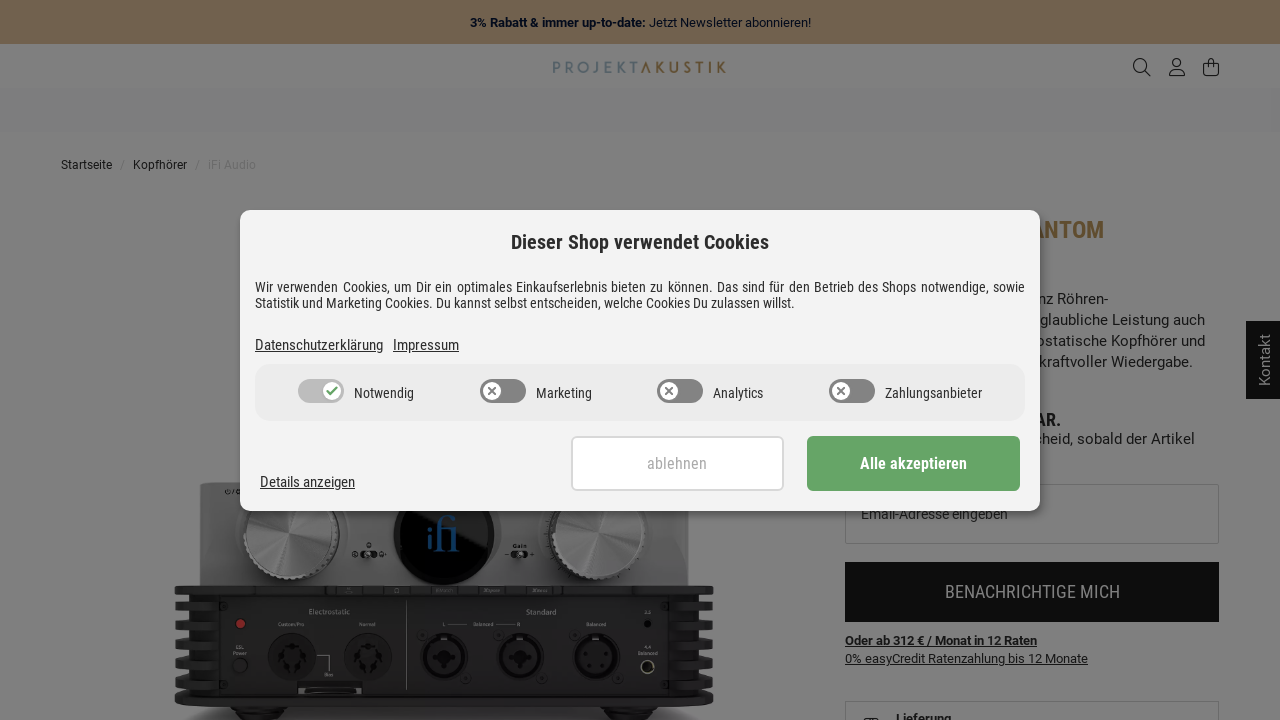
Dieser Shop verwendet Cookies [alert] (640, 242)
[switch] (321, 391)
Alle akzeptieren (920, 463)
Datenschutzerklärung (319, 345)
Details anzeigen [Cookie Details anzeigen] (307, 482)
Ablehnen (697, 463)
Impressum (426, 345)
